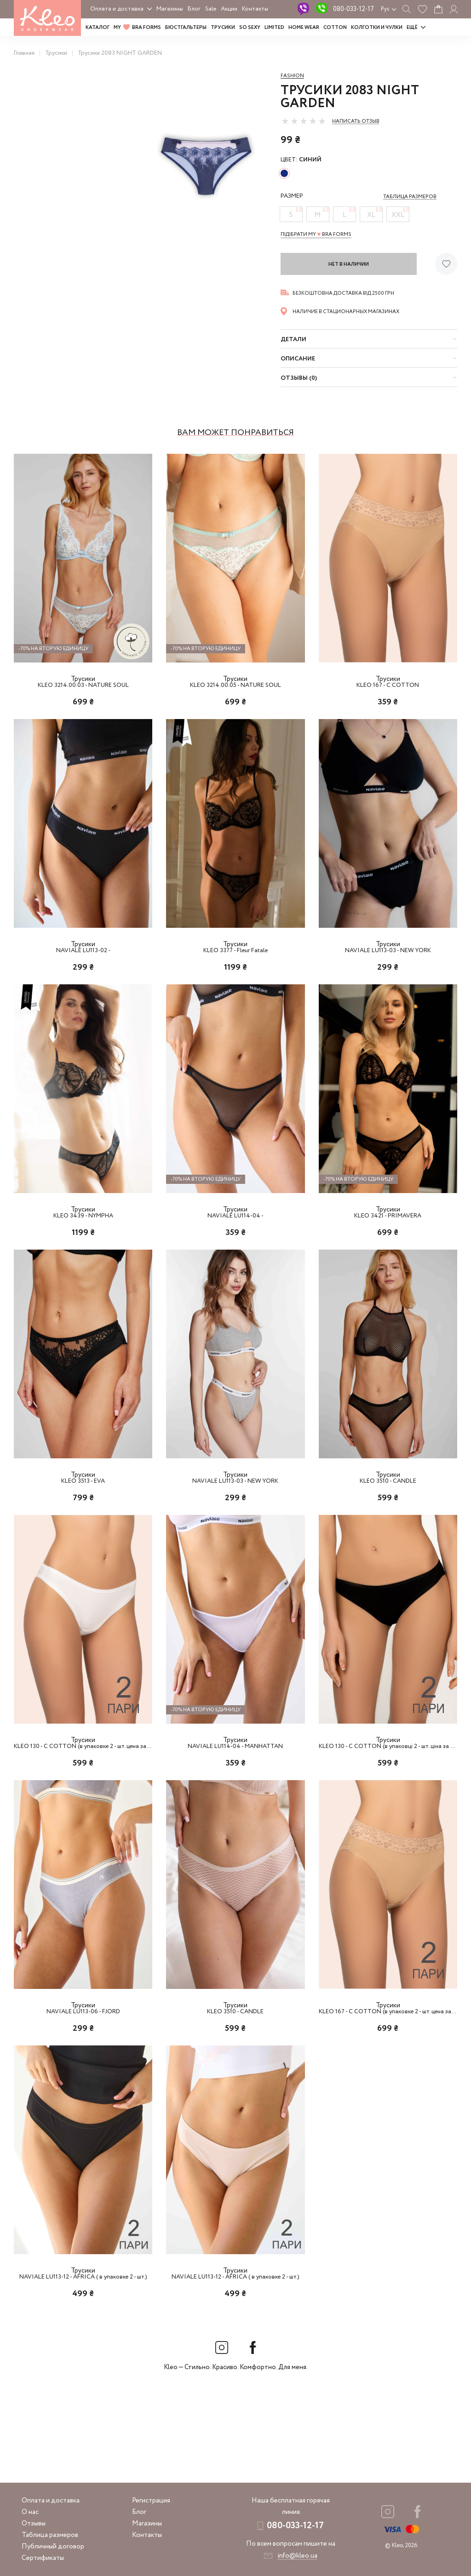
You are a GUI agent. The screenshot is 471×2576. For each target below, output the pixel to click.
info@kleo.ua (297, 2556)
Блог (194, 9)
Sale (210, 9)
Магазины (169, 9)
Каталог (97, 27)
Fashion (292, 76)
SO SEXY (249, 27)
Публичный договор (53, 2547)
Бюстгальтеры (186, 27)
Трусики (223, 27)
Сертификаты (43, 2558)
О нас (30, 2512)
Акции (229, 9)
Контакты (255, 9)
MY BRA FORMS (137, 27)
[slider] (304, 121)
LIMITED (274, 27)
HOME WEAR (303, 27)
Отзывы (34, 2524)
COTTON (335, 27)
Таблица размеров (50, 2535)
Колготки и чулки (376, 27)
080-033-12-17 (353, 9)
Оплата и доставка (117, 9)
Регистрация (151, 2501)
